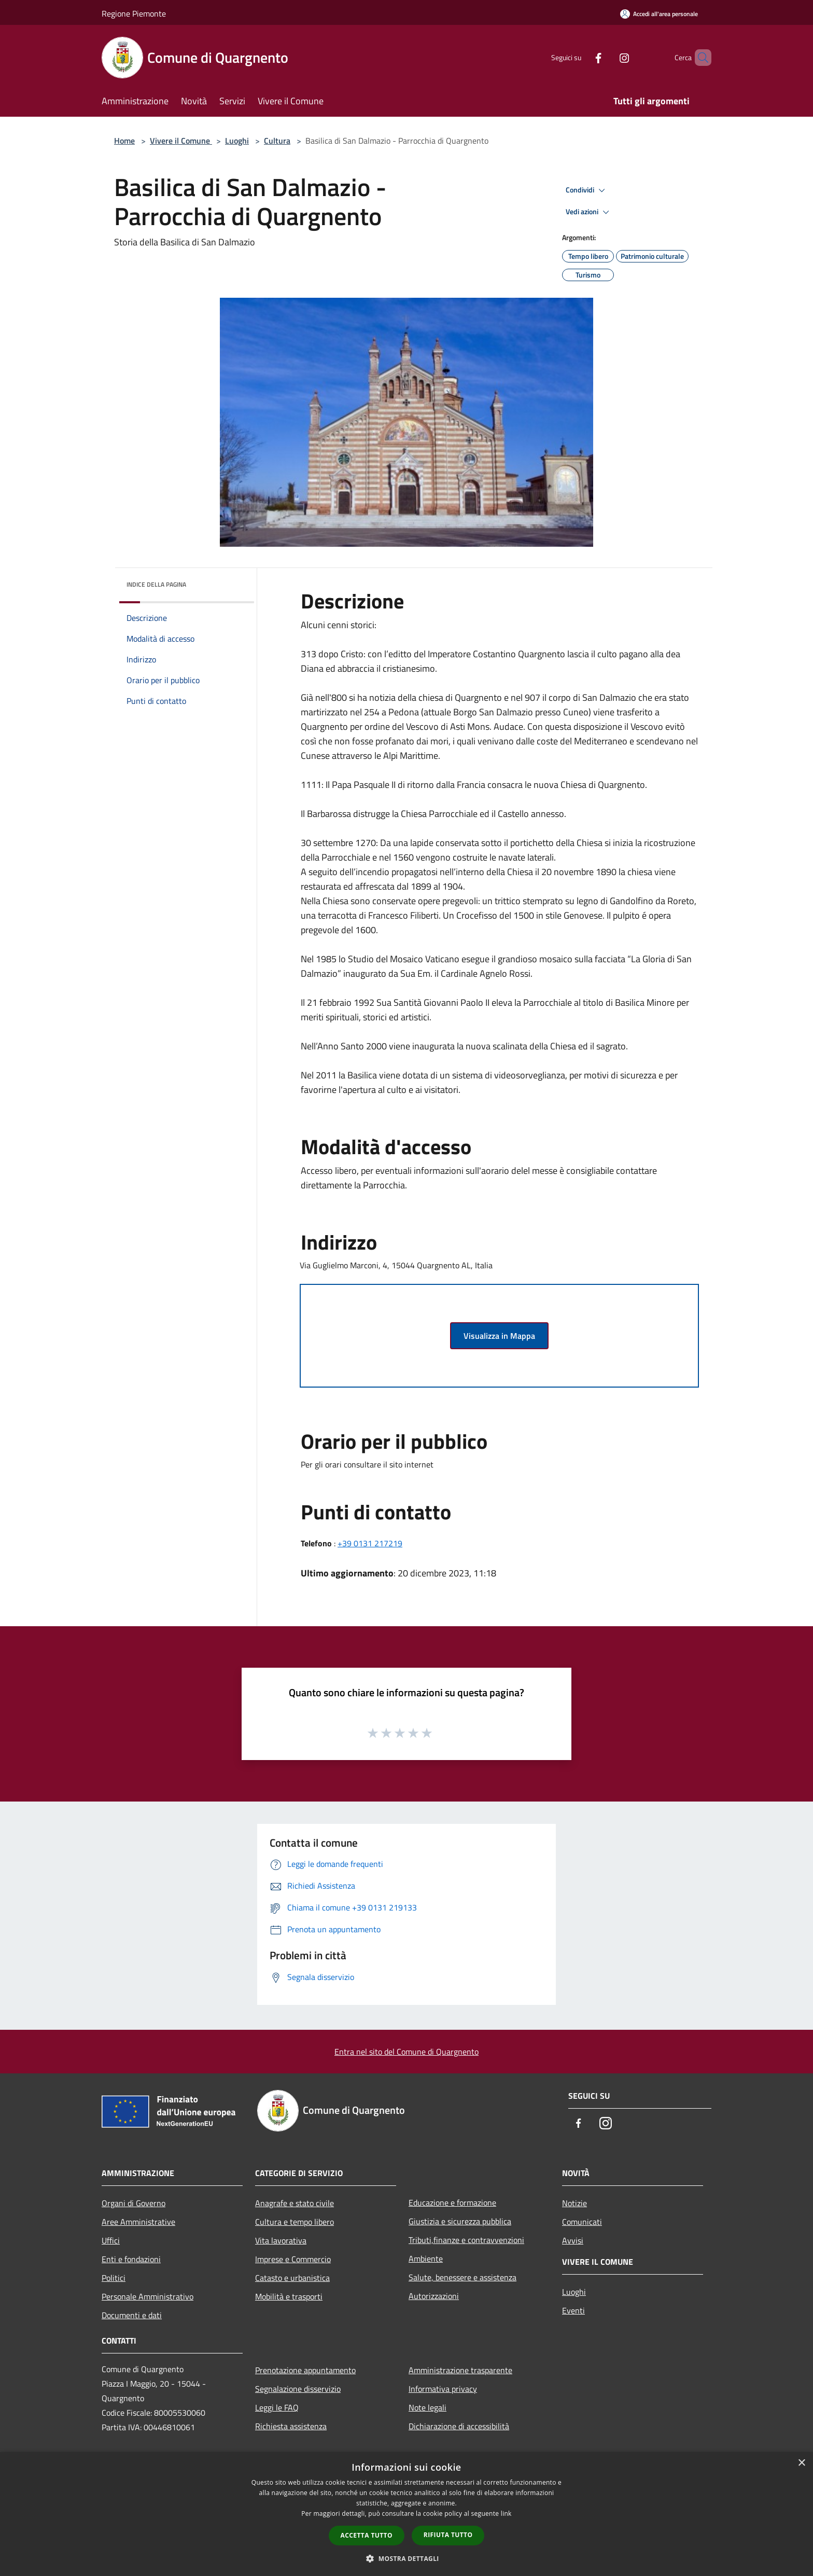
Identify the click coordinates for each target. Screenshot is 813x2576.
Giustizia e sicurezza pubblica (460, 2221)
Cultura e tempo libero (294, 2221)
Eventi (573, 2310)
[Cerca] (698, 57)
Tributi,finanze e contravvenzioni (466, 2240)
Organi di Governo (133, 2203)
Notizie (574, 2203)
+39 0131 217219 (370, 1543)
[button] (406, 2558)
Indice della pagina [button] (156, 584)
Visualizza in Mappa (499, 1335)
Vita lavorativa (280, 2240)
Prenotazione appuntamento (305, 2370)
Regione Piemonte (134, 13)
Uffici (111, 2240)
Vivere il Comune (181, 140)
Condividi (587, 190)
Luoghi (237, 140)
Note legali (427, 2407)
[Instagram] (606, 57)
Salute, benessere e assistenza (462, 2277)
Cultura (277, 140)
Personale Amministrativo (147, 2296)
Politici (113, 2278)
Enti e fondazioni (131, 2259)
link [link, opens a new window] (506, 2513)
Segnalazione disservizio (298, 2389)
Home (124, 140)
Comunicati (582, 2221)
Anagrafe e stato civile (294, 2203)
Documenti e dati (132, 2315)
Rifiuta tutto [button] (448, 2534)
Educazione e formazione (452, 2202)
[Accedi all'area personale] (659, 14)
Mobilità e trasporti (289, 2296)
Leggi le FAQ (277, 2407)
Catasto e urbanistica (292, 2278)
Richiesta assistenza (291, 2426)
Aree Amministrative (138, 2221)
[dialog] (406, 2514)
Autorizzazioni (434, 2296)
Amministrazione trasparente (460, 2370)
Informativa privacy (443, 2389)
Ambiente (426, 2258)
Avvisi (572, 2240)
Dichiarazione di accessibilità (459, 2426)
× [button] (801, 2463)
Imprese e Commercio (293, 2259)
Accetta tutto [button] (367, 2535)
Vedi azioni (589, 212)
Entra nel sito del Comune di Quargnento (406, 2051)
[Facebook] (580, 57)
